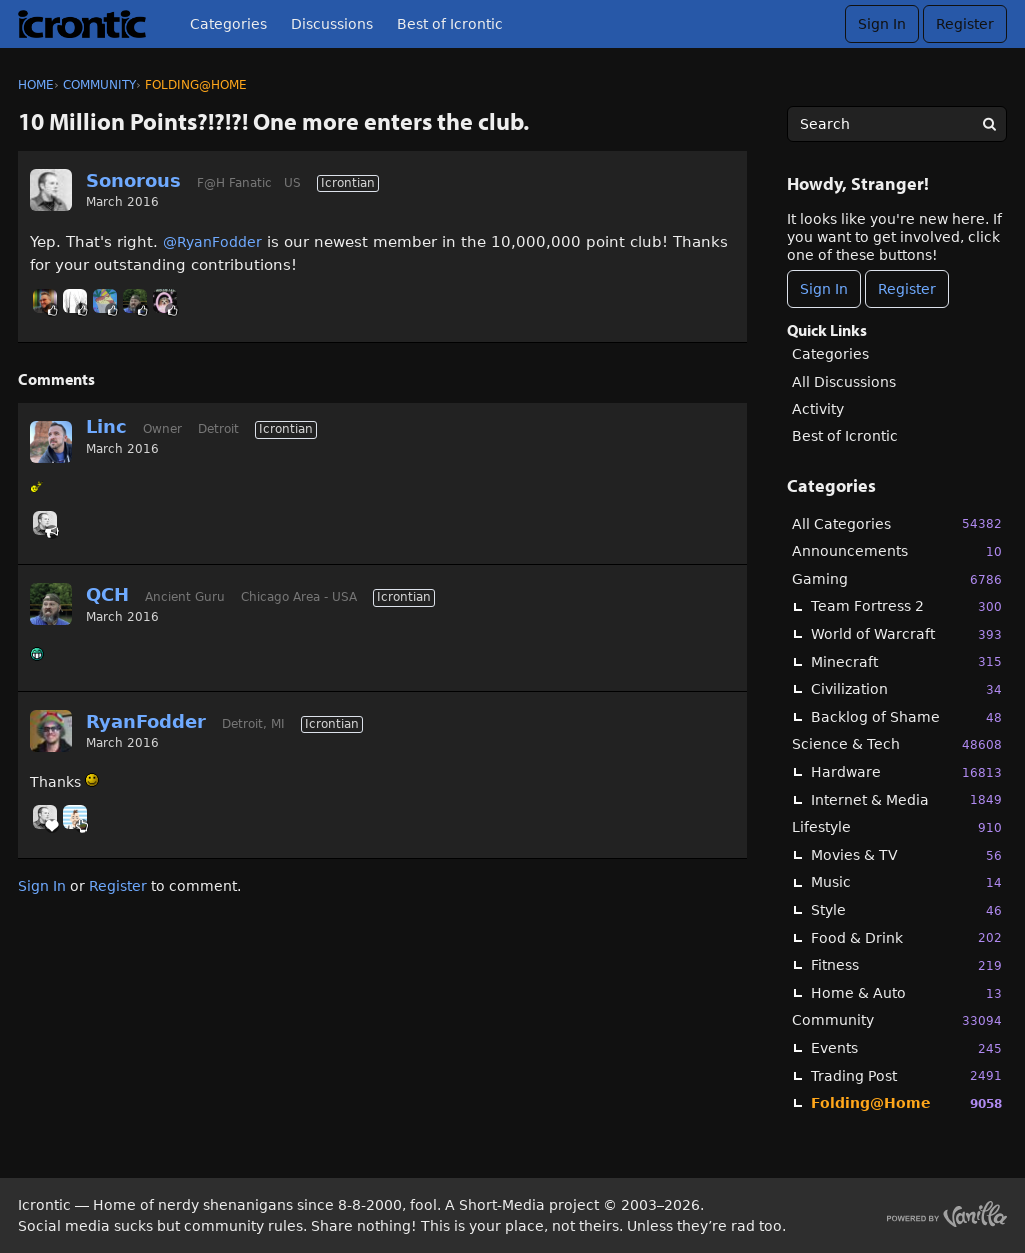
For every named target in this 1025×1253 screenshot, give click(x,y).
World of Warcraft (906, 634)
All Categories (897, 523)
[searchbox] (897, 124)
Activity (818, 409)
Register (965, 24)
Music (906, 882)
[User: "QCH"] (135, 301)
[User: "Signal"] (75, 301)
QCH (107, 594)
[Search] (989, 124)
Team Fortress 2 (906, 606)
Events (906, 1048)
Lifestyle (897, 827)
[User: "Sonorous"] (51, 190)
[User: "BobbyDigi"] (75, 817)
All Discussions (844, 382)
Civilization (906, 689)
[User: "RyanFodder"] (51, 731)
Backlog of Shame (906, 717)
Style (906, 910)
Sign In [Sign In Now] (824, 289)
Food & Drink (906, 937)
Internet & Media (906, 799)
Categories (228, 24)
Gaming (897, 579)
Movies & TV (906, 855)
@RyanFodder (212, 242)
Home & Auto (906, 993)
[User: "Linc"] (51, 442)
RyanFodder (146, 721)
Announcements (897, 551)
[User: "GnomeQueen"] (165, 301)
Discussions (332, 24)
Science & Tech (897, 744)
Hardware (906, 772)
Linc (106, 426)
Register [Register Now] (907, 289)
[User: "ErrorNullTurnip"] (105, 301)
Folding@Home (906, 1103)
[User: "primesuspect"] (45, 301)
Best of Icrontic (450, 24)
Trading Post (906, 1075)
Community (897, 1020)
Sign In (882, 24)
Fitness (906, 965)
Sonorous (133, 180)
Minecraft (906, 661)
